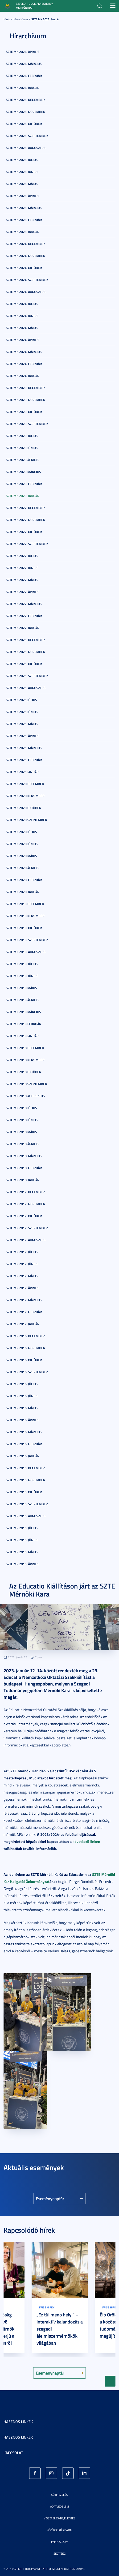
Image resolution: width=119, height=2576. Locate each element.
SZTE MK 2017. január (22, 1324)
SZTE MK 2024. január (22, 375)
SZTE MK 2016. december (25, 1336)
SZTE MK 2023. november (25, 399)
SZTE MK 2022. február (24, 616)
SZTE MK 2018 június (22, 1120)
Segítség (59, 2554)
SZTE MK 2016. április (22, 1420)
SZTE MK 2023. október (24, 411)
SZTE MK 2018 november (25, 1060)
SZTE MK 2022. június (22, 568)
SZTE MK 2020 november (25, 796)
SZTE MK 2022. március (24, 604)
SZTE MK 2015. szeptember (27, 1504)
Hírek (7, 19)
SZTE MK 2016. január (22, 1456)
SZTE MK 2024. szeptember (27, 279)
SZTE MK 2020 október (23, 808)
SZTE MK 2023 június (22, 447)
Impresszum (59, 2542)
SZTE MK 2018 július (21, 1108)
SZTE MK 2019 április (22, 1000)
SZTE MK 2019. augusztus (25, 952)
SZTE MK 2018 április (22, 1144)
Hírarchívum (20, 19)
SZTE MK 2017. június (22, 1264)
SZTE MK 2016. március (24, 1432)
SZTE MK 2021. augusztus (25, 688)
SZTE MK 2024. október (24, 267)
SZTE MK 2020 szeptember (26, 820)
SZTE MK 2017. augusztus (25, 1240)
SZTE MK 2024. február (24, 363)
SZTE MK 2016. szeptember (27, 1372)
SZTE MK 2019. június (22, 976)
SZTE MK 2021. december (25, 640)
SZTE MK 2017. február (24, 1312)
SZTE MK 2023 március (23, 471)
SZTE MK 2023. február (24, 483)
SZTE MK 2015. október (24, 1492)
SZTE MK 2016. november (25, 1348)
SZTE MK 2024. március (24, 351)
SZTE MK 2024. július (22, 303)
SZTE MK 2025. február (24, 219)
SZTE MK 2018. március (24, 1156)
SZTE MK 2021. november (25, 652)
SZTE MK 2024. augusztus (25, 291)
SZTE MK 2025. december (25, 99)
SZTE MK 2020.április (22, 868)
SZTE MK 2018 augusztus (25, 1096)
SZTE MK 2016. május (22, 1408)
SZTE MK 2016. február (24, 1444)
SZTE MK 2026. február (24, 75)
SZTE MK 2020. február (24, 880)
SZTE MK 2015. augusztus (25, 1516)
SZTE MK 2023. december (25, 387)
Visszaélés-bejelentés (59, 2518)
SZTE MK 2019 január (22, 1036)
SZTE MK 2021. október (24, 664)
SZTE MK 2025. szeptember (27, 135)
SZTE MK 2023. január (45, 19)
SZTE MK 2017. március (24, 1300)
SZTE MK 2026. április (22, 51)
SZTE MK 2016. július (22, 1384)
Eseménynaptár (50, 2198)
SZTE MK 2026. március (24, 63)
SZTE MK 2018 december (25, 1048)
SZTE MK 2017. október (24, 1216)
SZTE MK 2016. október (24, 1360)
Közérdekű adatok (60, 2530)
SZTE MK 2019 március (23, 1012)
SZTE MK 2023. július (22, 435)
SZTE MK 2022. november (25, 520)
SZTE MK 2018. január (22, 1180)
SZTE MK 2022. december (25, 508)
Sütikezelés (59, 2495)
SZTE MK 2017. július (22, 1252)
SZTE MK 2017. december (25, 1192)
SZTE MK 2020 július (21, 832)
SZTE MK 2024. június (22, 315)
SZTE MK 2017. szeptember (27, 1228)
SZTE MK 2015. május (22, 1552)
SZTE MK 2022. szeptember (27, 544)
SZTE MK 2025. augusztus (25, 147)
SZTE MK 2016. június (22, 1396)
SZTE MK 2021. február (24, 760)
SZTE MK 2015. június (22, 1540)
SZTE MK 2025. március (24, 207)
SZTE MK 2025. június (22, 171)
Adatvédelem (59, 2506)
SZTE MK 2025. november (25, 111)
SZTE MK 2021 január (22, 772)
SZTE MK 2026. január (22, 87)
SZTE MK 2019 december (25, 904)
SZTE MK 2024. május (22, 327)
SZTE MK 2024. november (25, 255)
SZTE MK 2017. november (25, 1204)
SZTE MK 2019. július (22, 964)
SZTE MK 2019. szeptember (27, 940)
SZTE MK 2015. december (25, 1468)
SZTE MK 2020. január (22, 892)
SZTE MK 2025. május (22, 183)
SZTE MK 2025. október (24, 123)
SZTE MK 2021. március (24, 748)
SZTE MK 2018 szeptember (26, 1084)
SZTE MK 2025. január (22, 231)
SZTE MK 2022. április (22, 592)
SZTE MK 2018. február (24, 1168)
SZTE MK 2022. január (22, 628)
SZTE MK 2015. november (25, 1480)
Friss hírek (46, 2307)
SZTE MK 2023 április (22, 459)
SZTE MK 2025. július (22, 159)
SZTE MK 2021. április (22, 736)
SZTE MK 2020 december (25, 784)
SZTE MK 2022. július (22, 556)
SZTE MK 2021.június (22, 712)
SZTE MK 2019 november (25, 916)
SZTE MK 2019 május (21, 988)
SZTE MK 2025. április (22, 195)
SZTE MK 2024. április (22, 339)
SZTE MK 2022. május (22, 580)
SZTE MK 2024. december (25, 243)
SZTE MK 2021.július (21, 700)
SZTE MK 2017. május (22, 1276)
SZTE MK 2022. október (24, 532)
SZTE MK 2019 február (23, 1024)
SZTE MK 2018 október (23, 1072)
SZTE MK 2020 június (22, 844)
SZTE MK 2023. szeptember (27, 423)
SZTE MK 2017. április (22, 1288)
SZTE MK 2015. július (22, 1528)
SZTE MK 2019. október (24, 928)
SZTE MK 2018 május (21, 1132)
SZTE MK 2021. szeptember (27, 676)
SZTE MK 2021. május (22, 724)
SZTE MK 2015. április (22, 1564)
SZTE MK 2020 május (21, 856)
